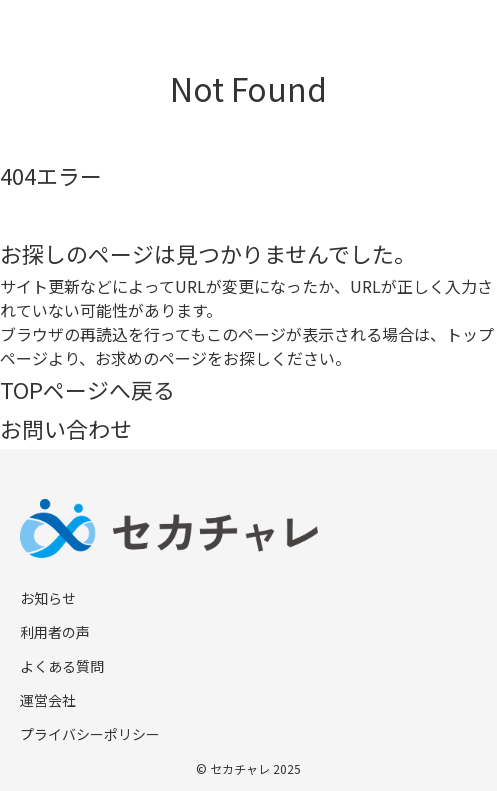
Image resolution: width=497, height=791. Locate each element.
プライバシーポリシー (90, 734)
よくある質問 (62, 666)
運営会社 (48, 700)
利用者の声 (55, 632)
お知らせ (48, 598)
